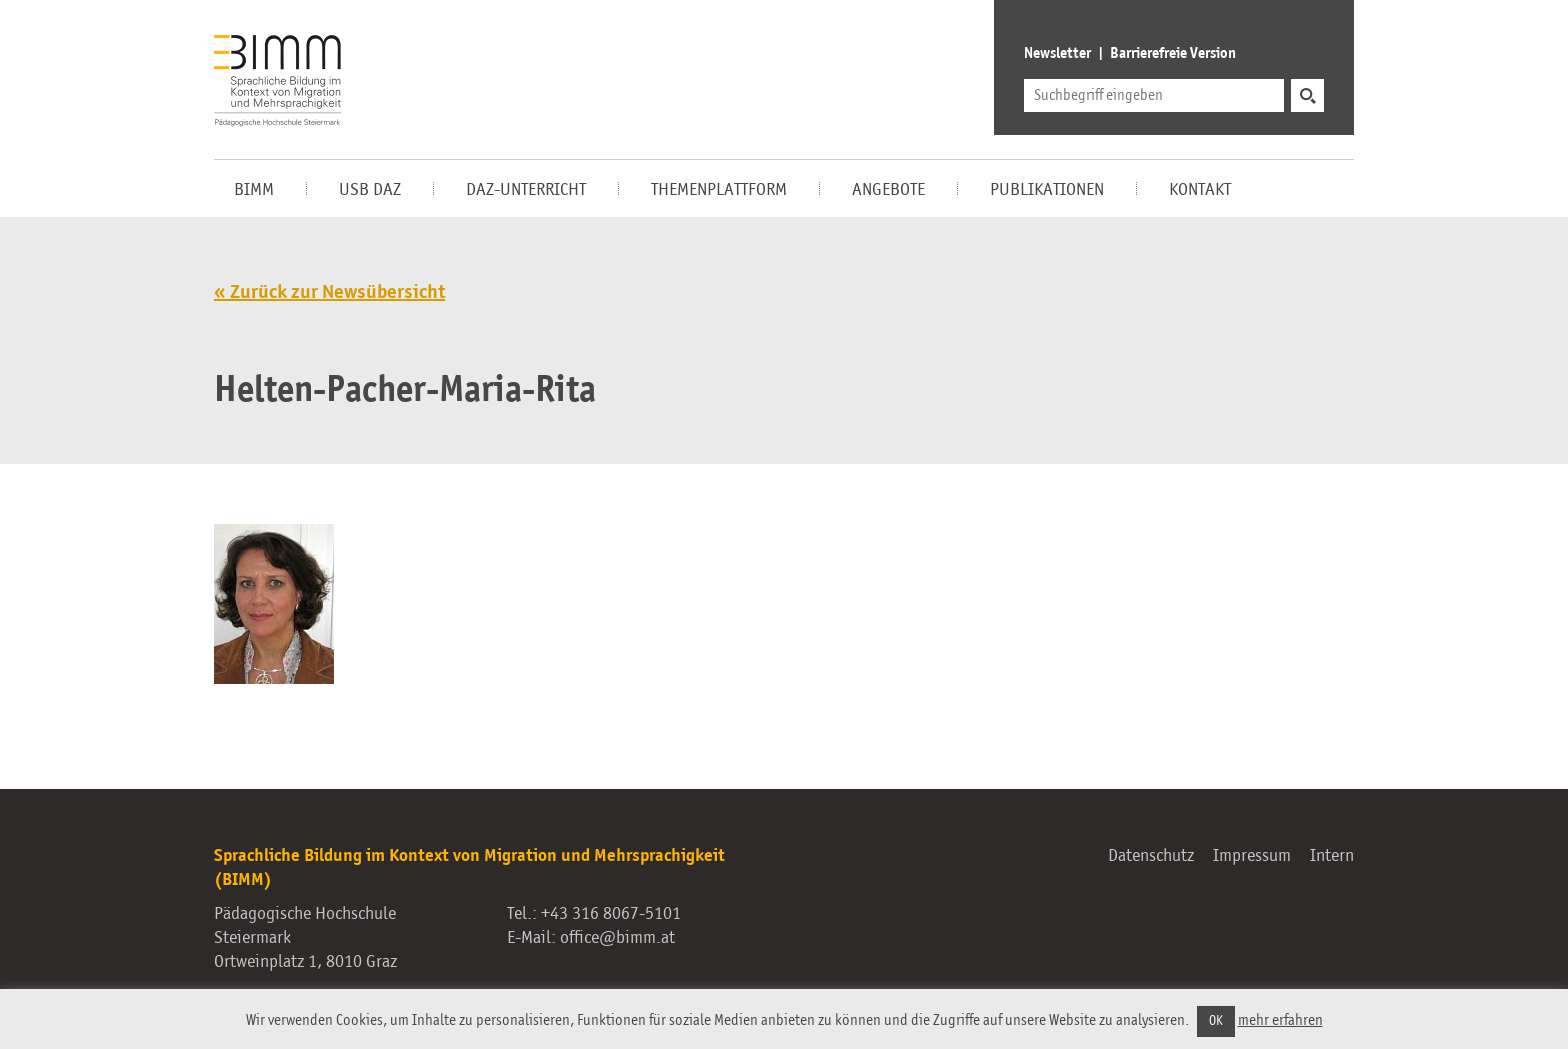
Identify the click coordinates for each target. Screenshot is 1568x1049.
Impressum (1252, 856)
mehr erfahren (1280, 1020)
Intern (1332, 856)
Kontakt (1200, 190)
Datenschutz (1151, 856)
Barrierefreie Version (1173, 54)
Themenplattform (719, 190)
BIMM (254, 190)
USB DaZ (370, 190)
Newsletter (1057, 54)
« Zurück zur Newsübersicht (329, 293)
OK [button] (1216, 1021)
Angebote (888, 190)
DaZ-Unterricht (526, 190)
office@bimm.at (617, 938)
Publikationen (1047, 190)
